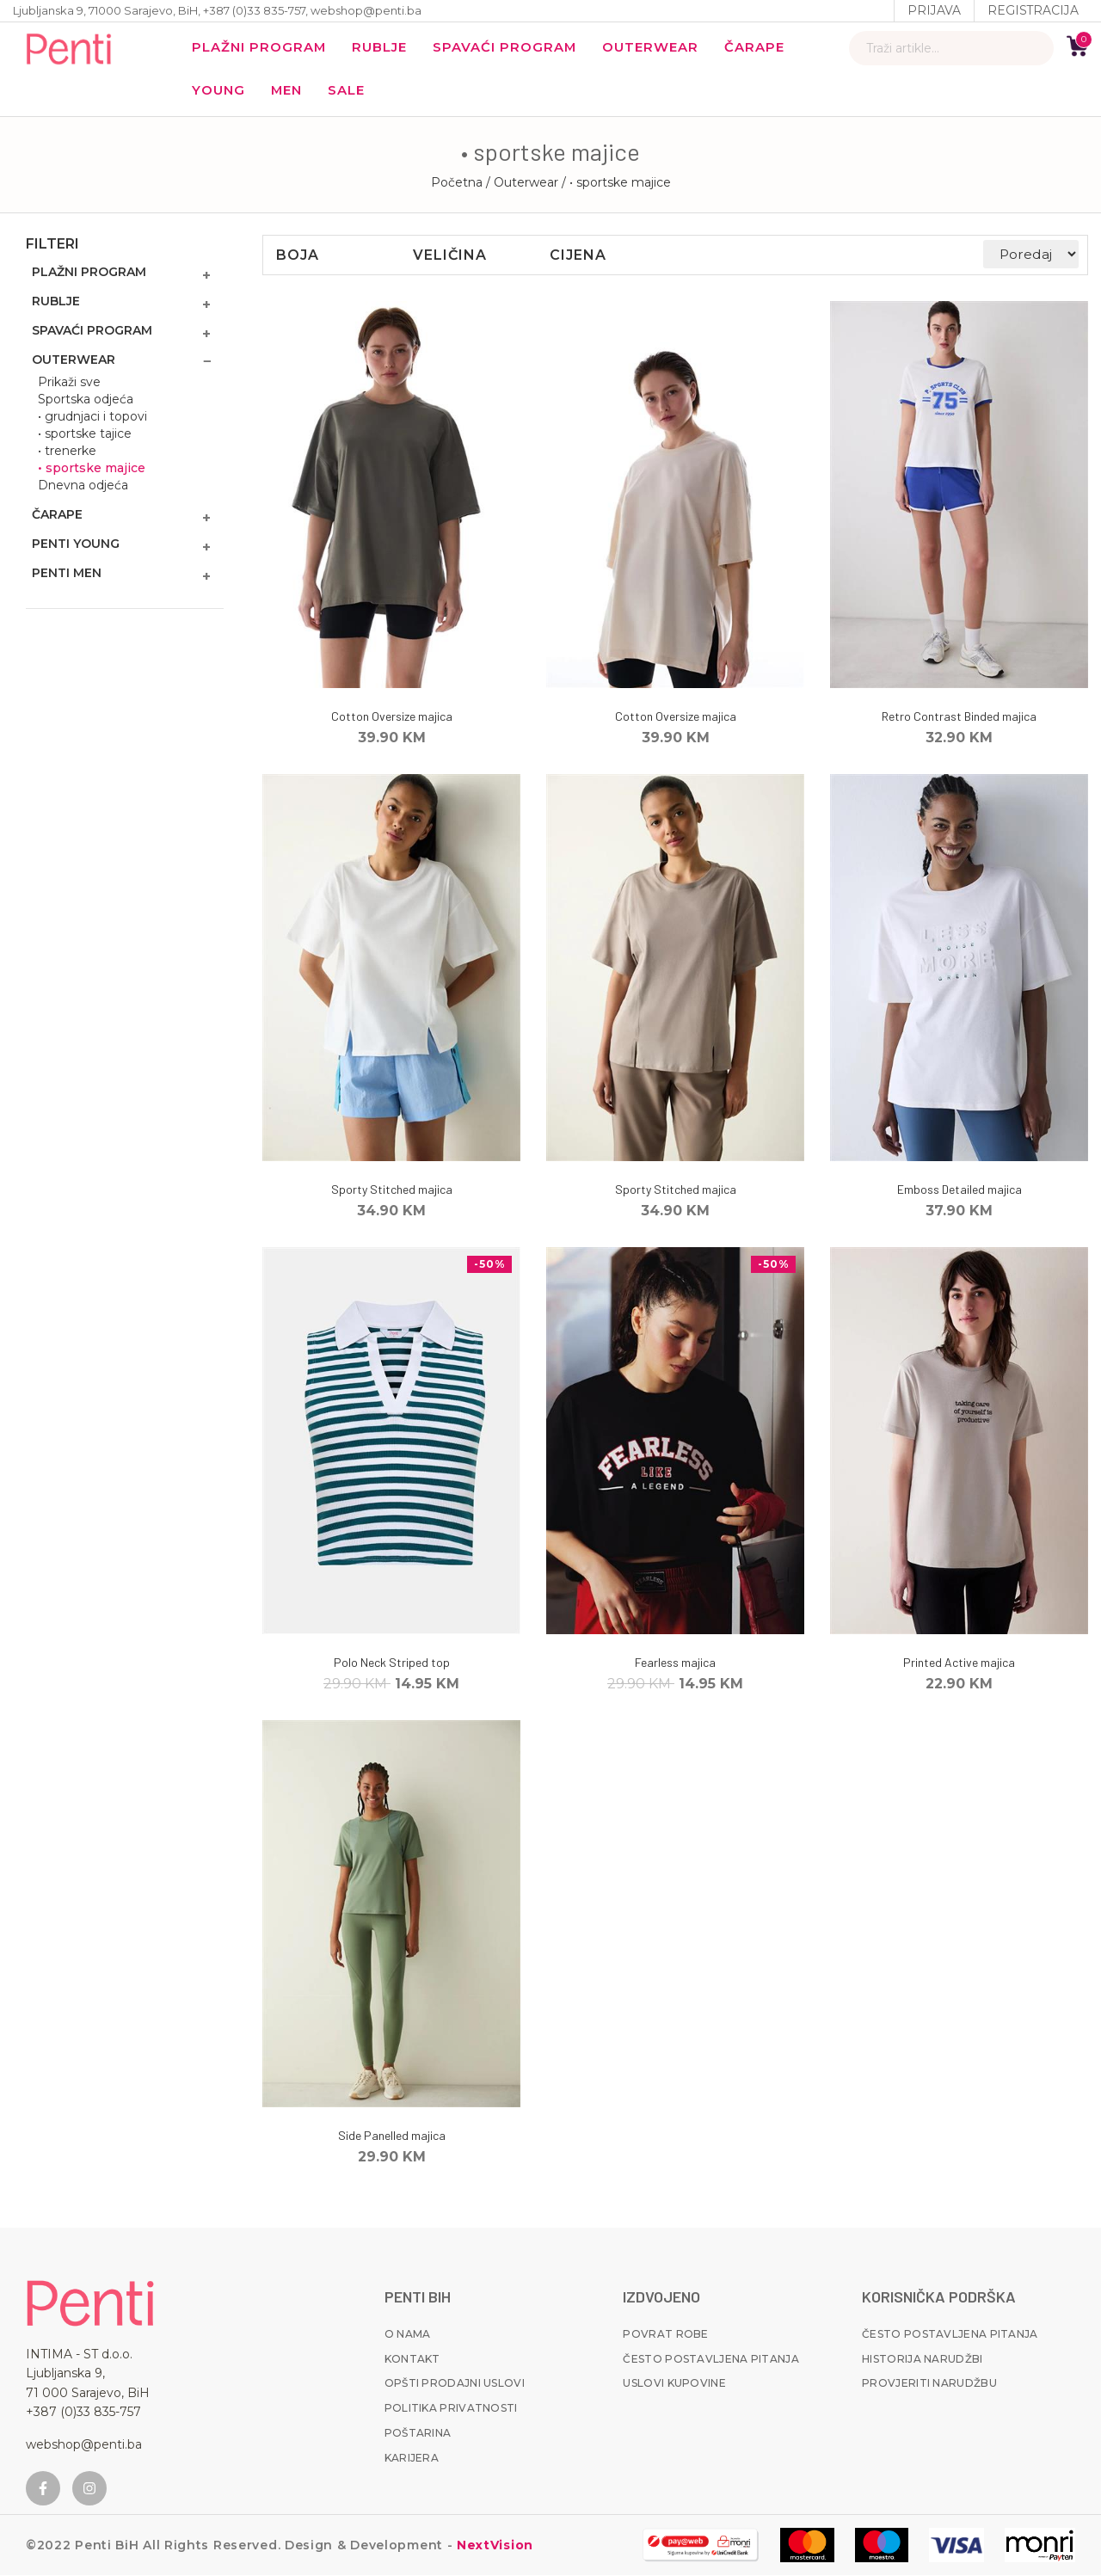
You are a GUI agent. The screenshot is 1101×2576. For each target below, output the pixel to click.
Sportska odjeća (85, 400)
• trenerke (67, 451)
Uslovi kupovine (674, 2383)
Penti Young (76, 544)
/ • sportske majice (616, 183)
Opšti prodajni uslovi (454, 2383)
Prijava (933, 10)
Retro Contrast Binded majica (959, 717)
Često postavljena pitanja (711, 2358)
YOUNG (219, 91)
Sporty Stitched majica (391, 1190)
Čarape (765, 48)
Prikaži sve (69, 382)
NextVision (492, 2546)
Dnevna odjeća (83, 486)
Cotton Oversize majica (391, 717)
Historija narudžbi (922, 2358)
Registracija (1033, 10)
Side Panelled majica (392, 2136)
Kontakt (412, 2358)
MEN (289, 91)
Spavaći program (512, 48)
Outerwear (659, 48)
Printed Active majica (959, 1663)
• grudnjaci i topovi (92, 417)
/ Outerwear (524, 183)
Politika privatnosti (451, 2408)
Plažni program (260, 48)
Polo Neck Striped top (392, 1663)
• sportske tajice (85, 434)
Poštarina (418, 2433)
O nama (407, 2334)
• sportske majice (91, 468)
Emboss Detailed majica (959, 1190)
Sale (351, 91)
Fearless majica (675, 1663)
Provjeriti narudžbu (929, 2383)
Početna (457, 183)
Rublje (384, 48)
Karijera (411, 2458)
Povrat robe (665, 2334)
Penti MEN (66, 573)
